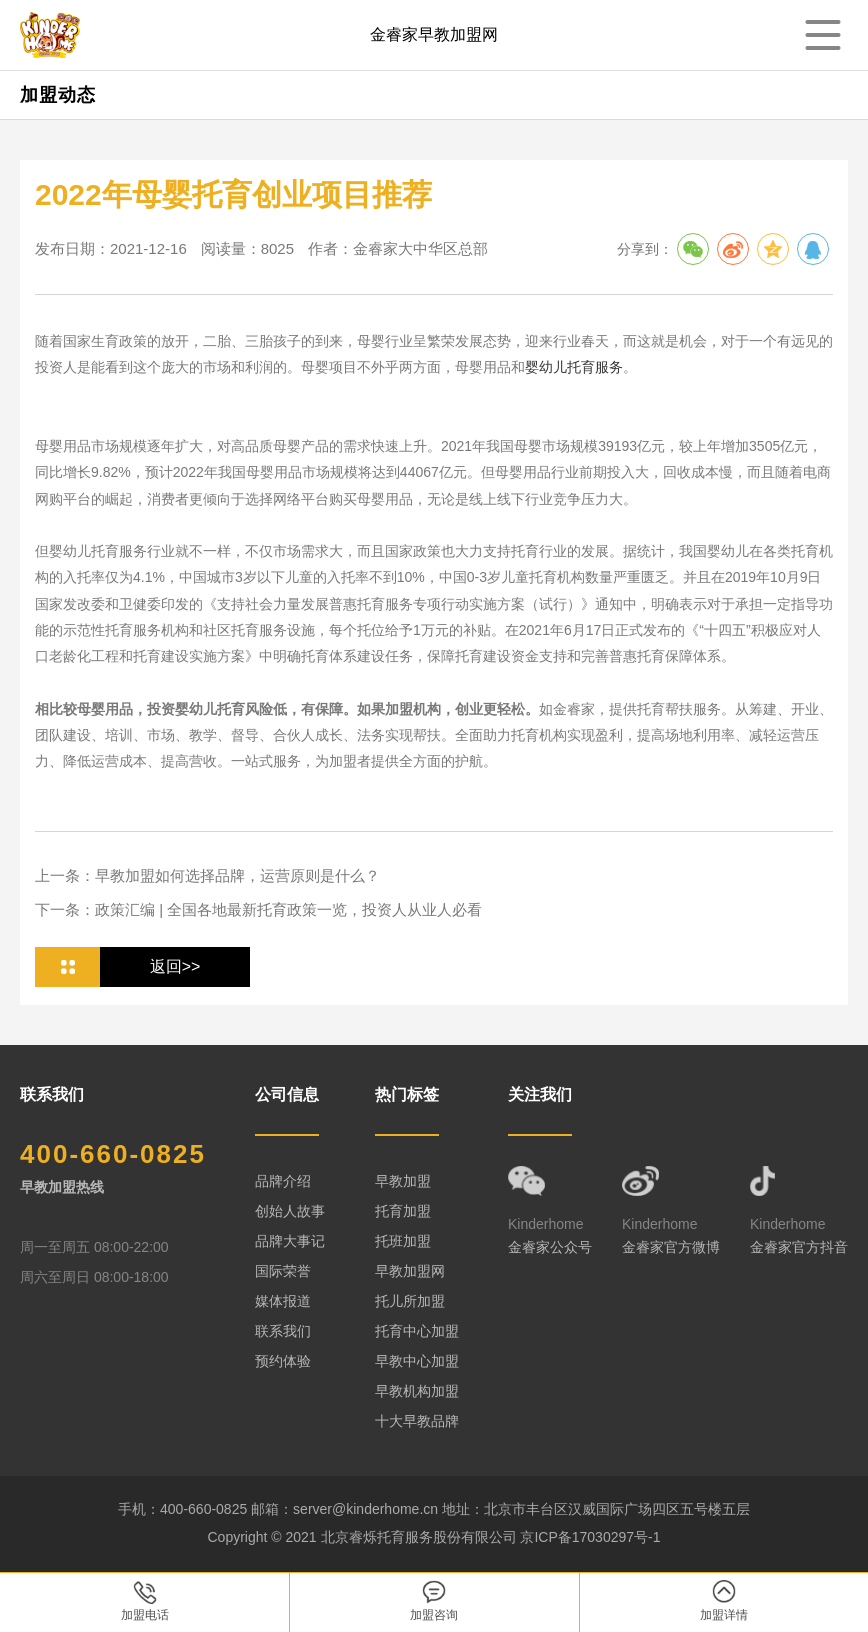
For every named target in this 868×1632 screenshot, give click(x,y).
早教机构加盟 (417, 1391)
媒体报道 (283, 1301)
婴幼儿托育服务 (574, 367)
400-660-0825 (113, 1154)
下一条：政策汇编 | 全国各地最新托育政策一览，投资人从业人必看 (258, 909)
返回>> (175, 966)
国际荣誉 (283, 1271)
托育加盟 (403, 1211)
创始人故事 (290, 1211)
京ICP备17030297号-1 (590, 1537)
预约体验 (283, 1361)
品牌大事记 (290, 1241)
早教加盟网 (410, 1271)
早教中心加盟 (417, 1361)
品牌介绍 (283, 1181)
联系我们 (283, 1331)
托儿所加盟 (410, 1301)
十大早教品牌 (417, 1421)
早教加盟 (403, 1181)
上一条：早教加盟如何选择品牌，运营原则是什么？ (207, 875)
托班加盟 (403, 1241)
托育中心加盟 (417, 1331)
